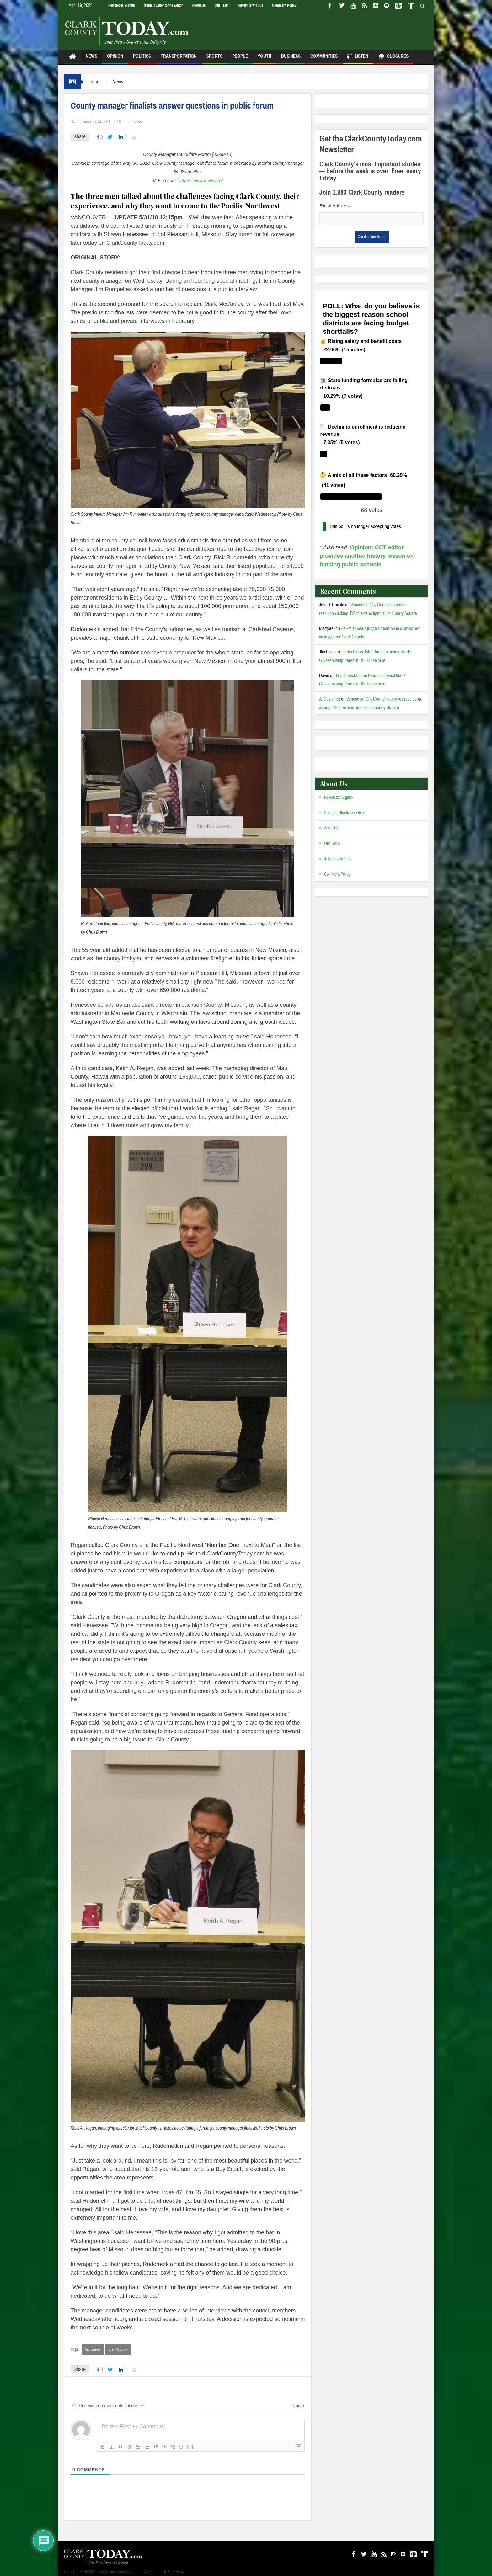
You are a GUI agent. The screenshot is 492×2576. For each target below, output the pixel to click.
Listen (358, 57)
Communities (324, 58)
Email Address (334, 205)
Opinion (115, 58)
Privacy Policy (174, 2571)
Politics (142, 58)
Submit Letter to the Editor (163, 5)
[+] (190, 2446)
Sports (214, 58)
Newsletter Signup (121, 5)
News (91, 58)
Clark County (118, 2349)
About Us (199, 5)
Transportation (178, 58)
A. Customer (329, 699)
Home (93, 81)
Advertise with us (250, 5)
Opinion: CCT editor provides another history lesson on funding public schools (366, 556)
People (240, 58)
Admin (149, 2571)
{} (181, 2446)
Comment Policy (284, 5)
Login (298, 2405)
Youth (264, 58)
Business (290, 58)
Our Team (222, 5)
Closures (393, 57)
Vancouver (93, 2349)
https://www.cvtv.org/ (203, 180)
